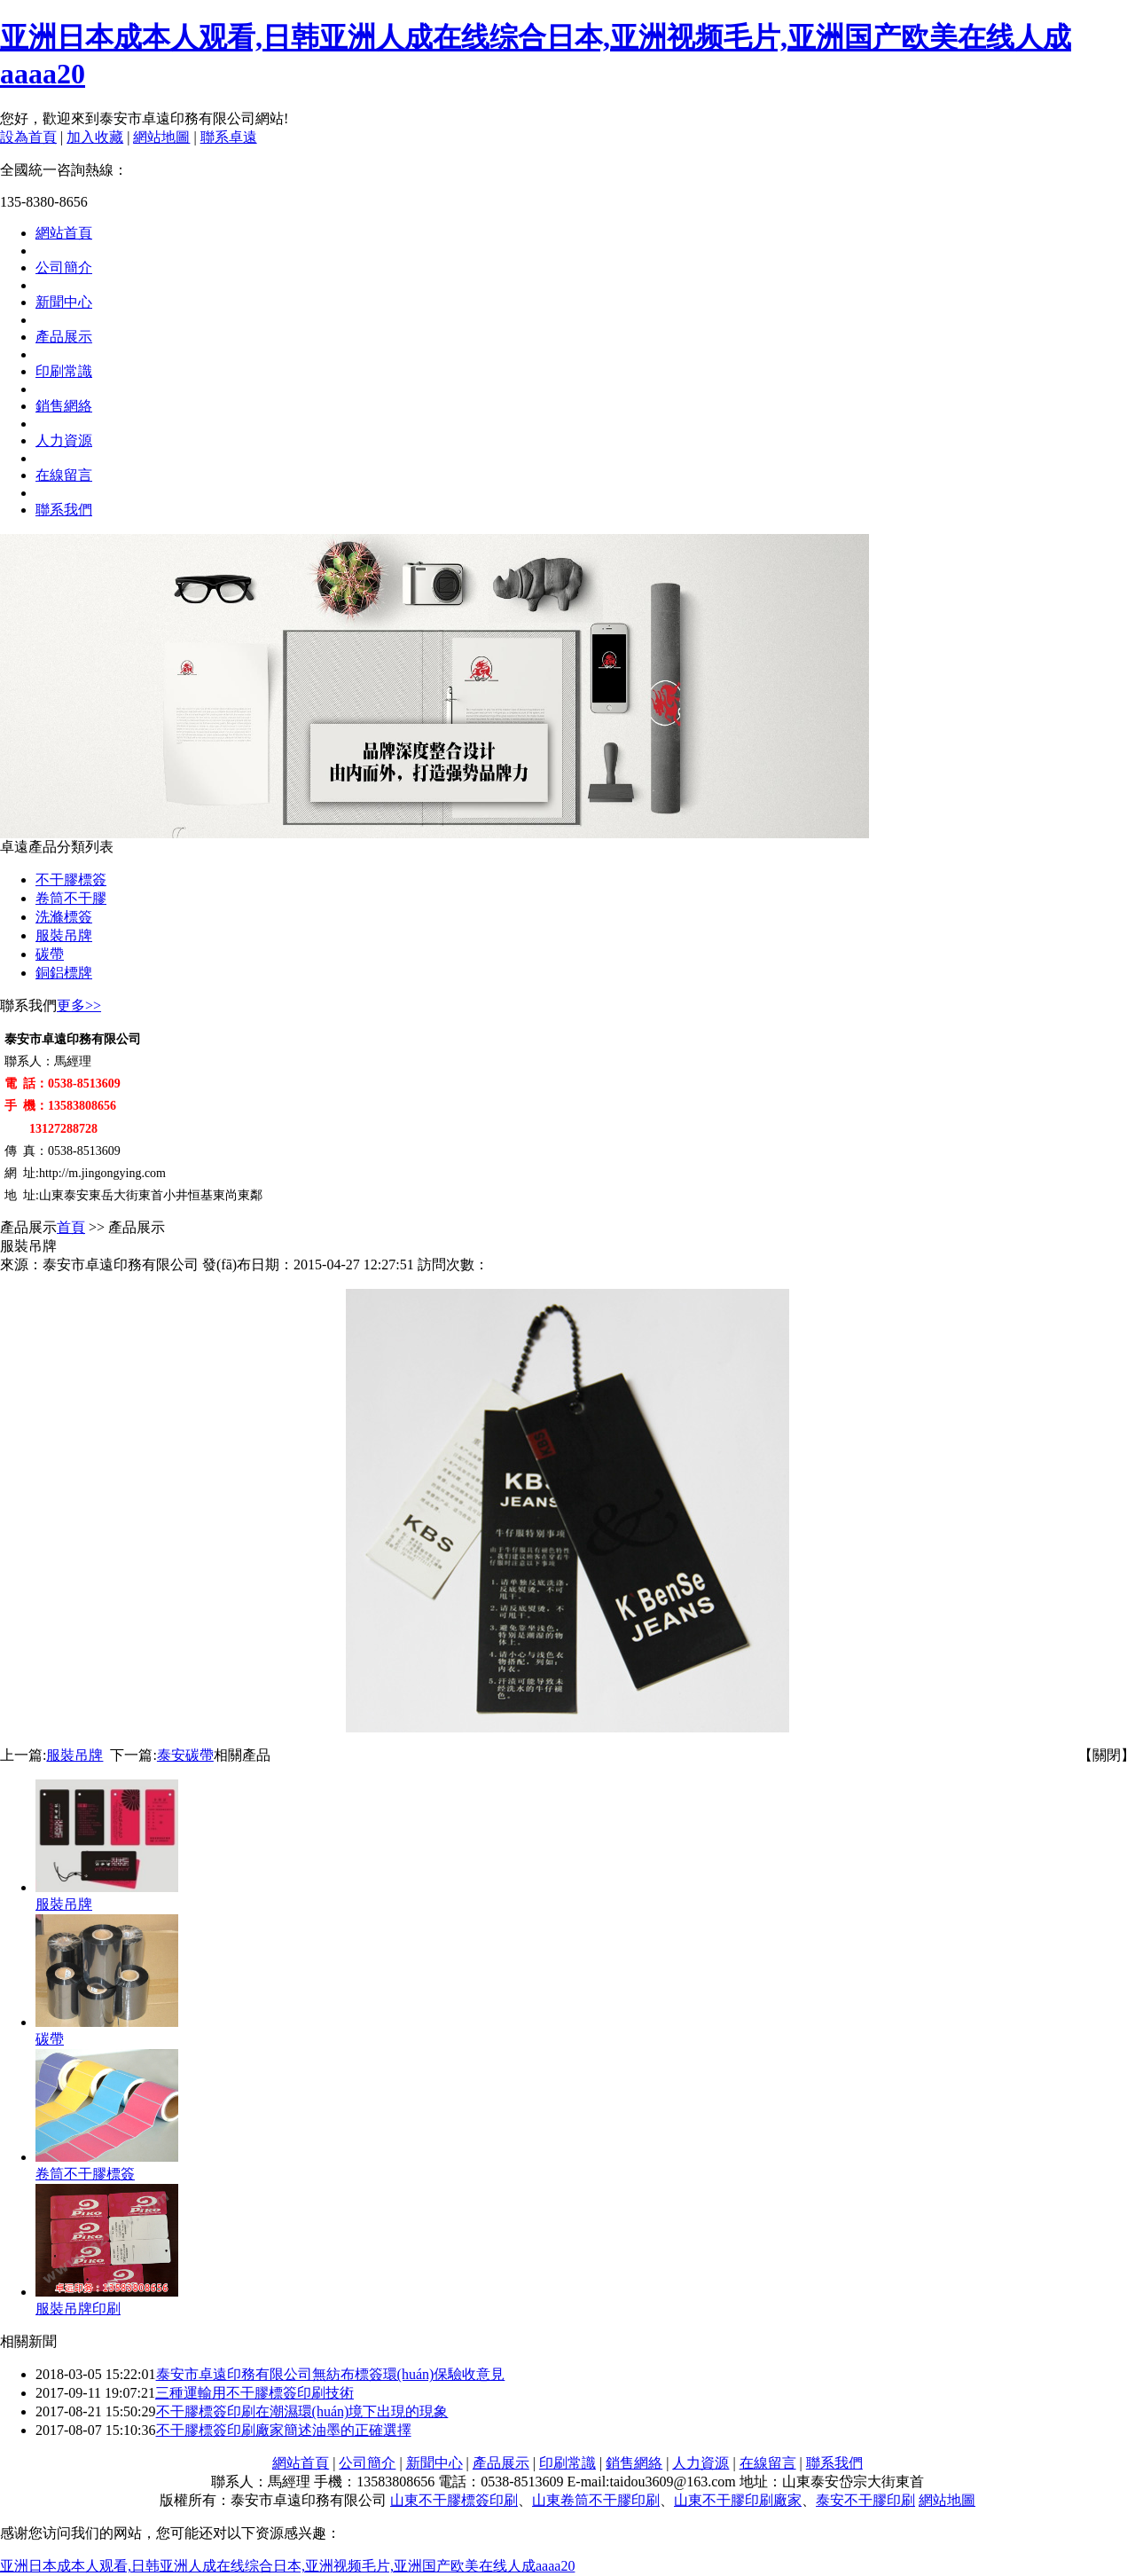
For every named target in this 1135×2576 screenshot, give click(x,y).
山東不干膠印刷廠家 (738, 2500)
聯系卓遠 (228, 137)
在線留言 (63, 475)
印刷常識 (63, 371)
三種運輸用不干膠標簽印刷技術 (254, 2392)
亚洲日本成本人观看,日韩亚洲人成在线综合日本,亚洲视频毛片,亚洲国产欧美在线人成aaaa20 (287, 2565)
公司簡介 (63, 267)
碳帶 (49, 954)
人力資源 (63, 440)
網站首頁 (63, 232)
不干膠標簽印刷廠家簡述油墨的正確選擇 (283, 2430)
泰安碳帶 (185, 1755)
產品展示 (63, 336)
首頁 (71, 1227)
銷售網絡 (63, 405)
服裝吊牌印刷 (78, 2308)
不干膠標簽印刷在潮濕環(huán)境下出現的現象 (302, 2411)
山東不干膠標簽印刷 (454, 2500)
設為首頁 (28, 137)
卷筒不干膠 (70, 898)
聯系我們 (63, 509)
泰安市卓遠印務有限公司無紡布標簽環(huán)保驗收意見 (330, 2374)
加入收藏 (95, 137)
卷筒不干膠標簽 (85, 2173)
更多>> (79, 1005)
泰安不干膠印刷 (865, 2500)
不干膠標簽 (70, 879)
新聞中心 (63, 302)
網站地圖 (161, 137)
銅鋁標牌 (63, 972)
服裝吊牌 (63, 935)
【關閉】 (1106, 1755)
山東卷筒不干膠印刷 (596, 2500)
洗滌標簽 (63, 916)
